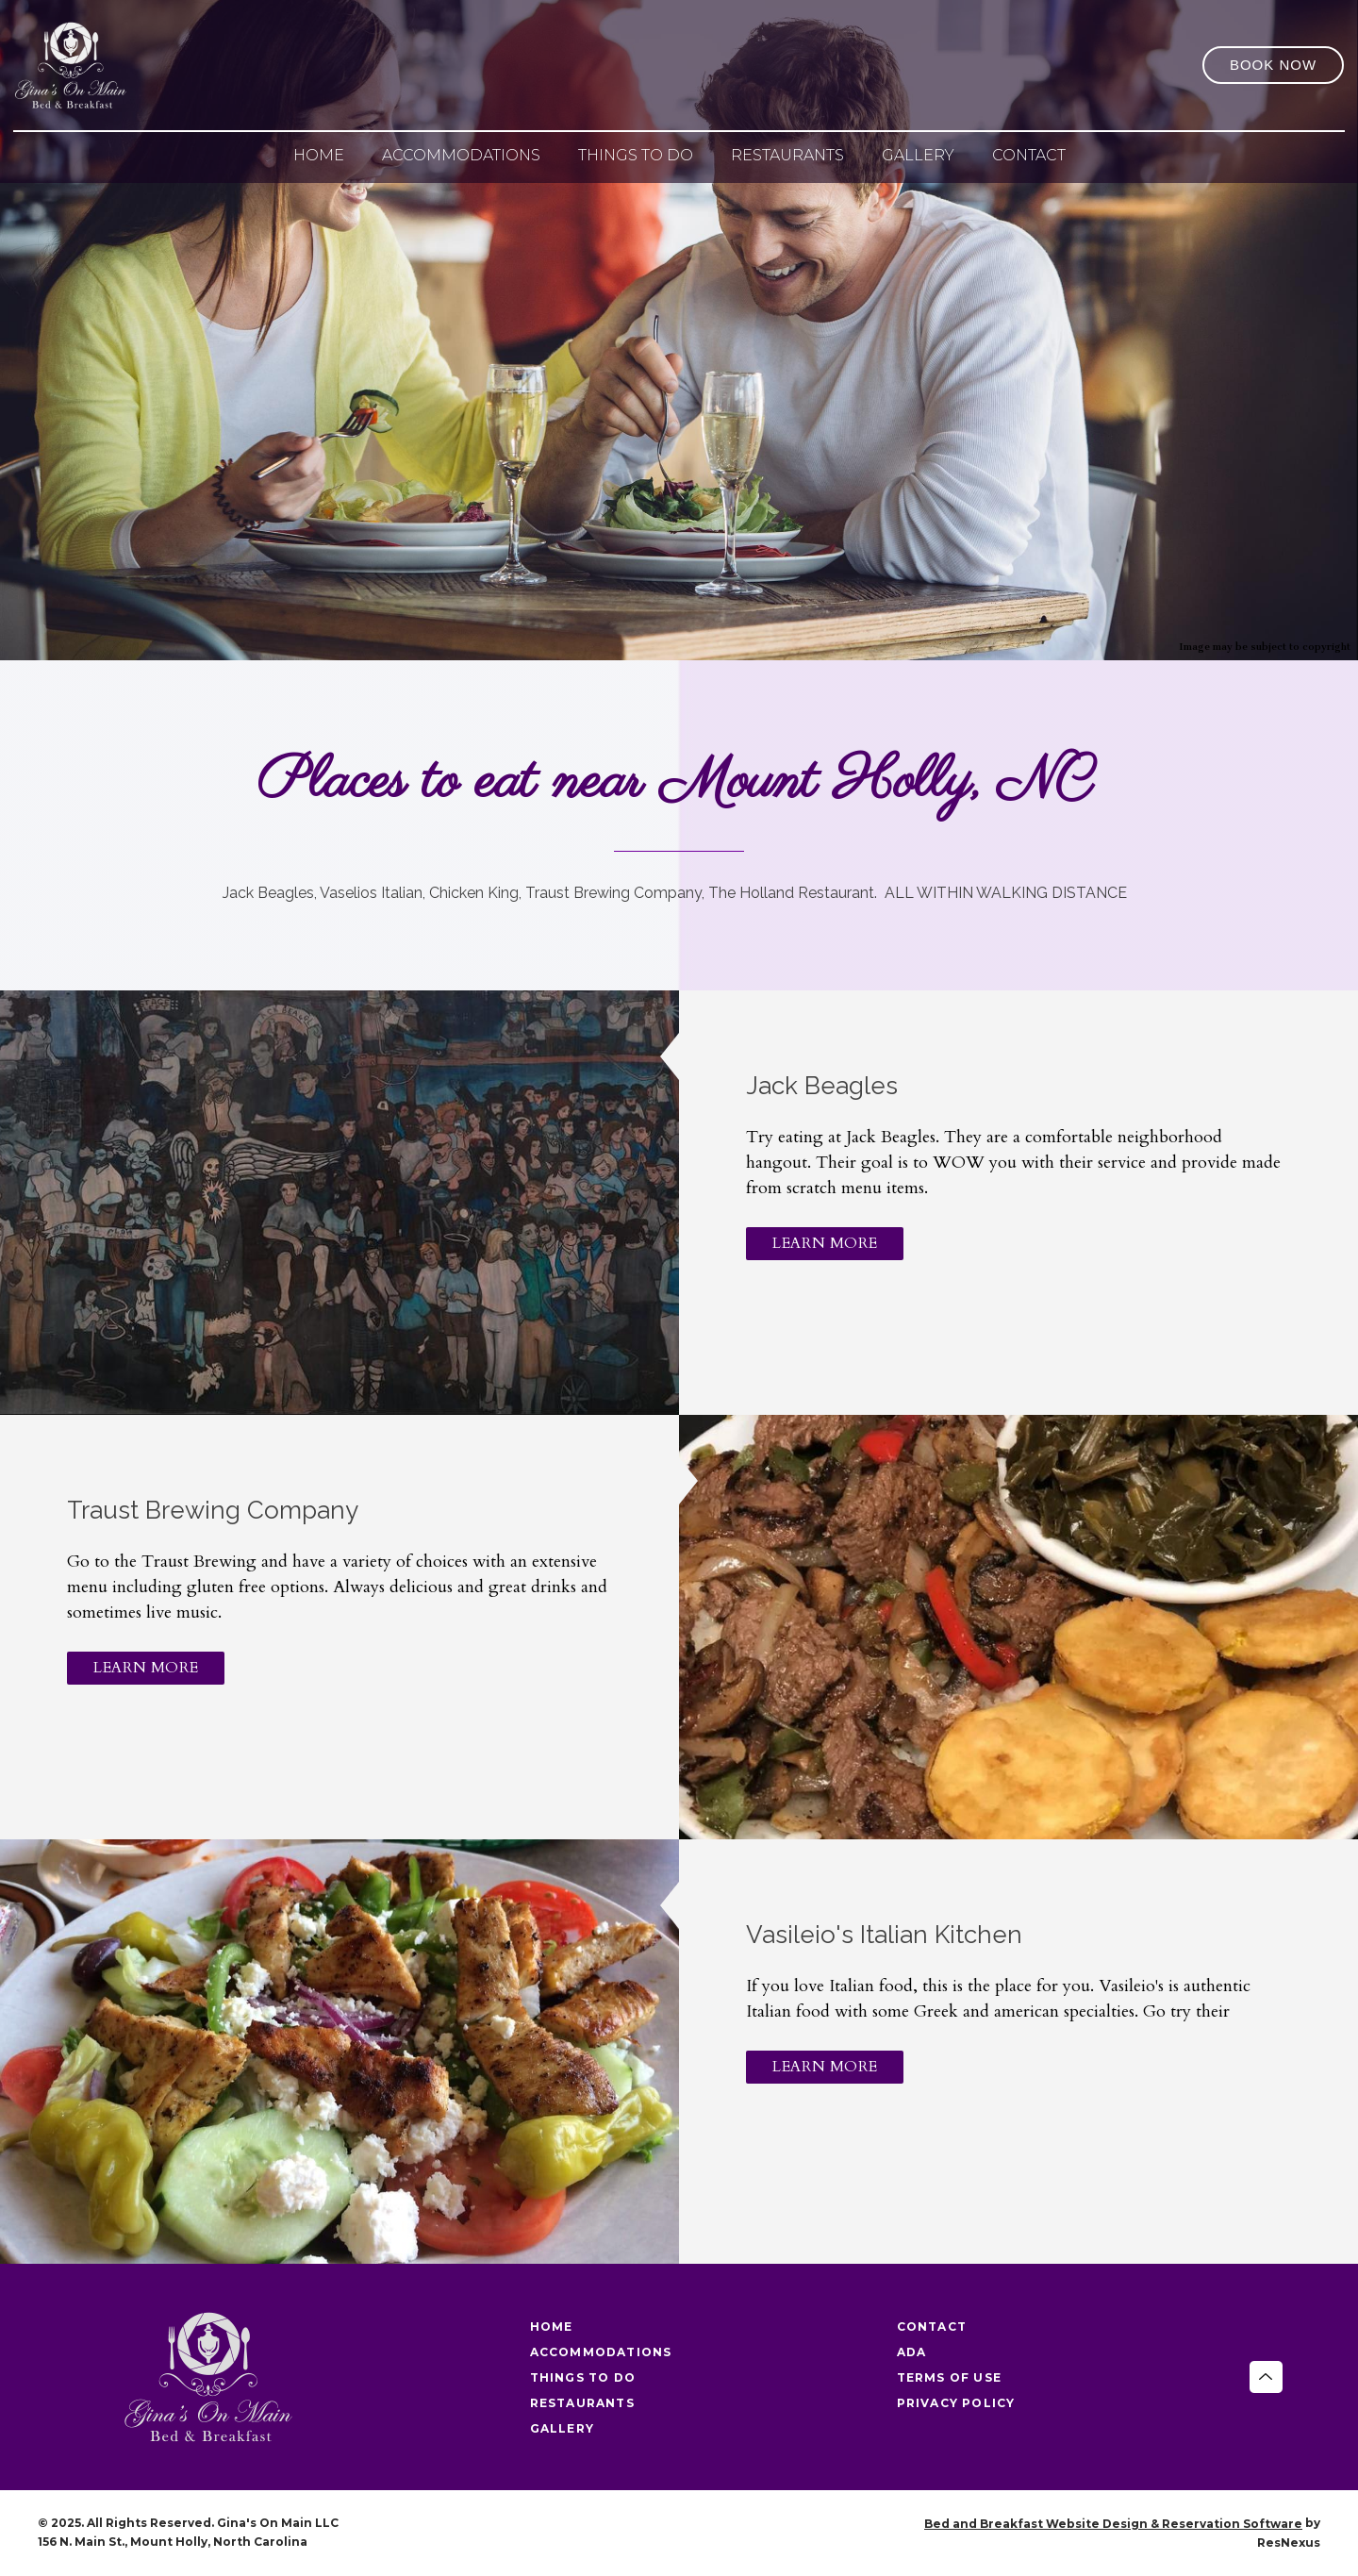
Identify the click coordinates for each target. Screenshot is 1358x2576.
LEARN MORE (824, 1243)
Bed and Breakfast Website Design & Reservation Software (1113, 2524)
